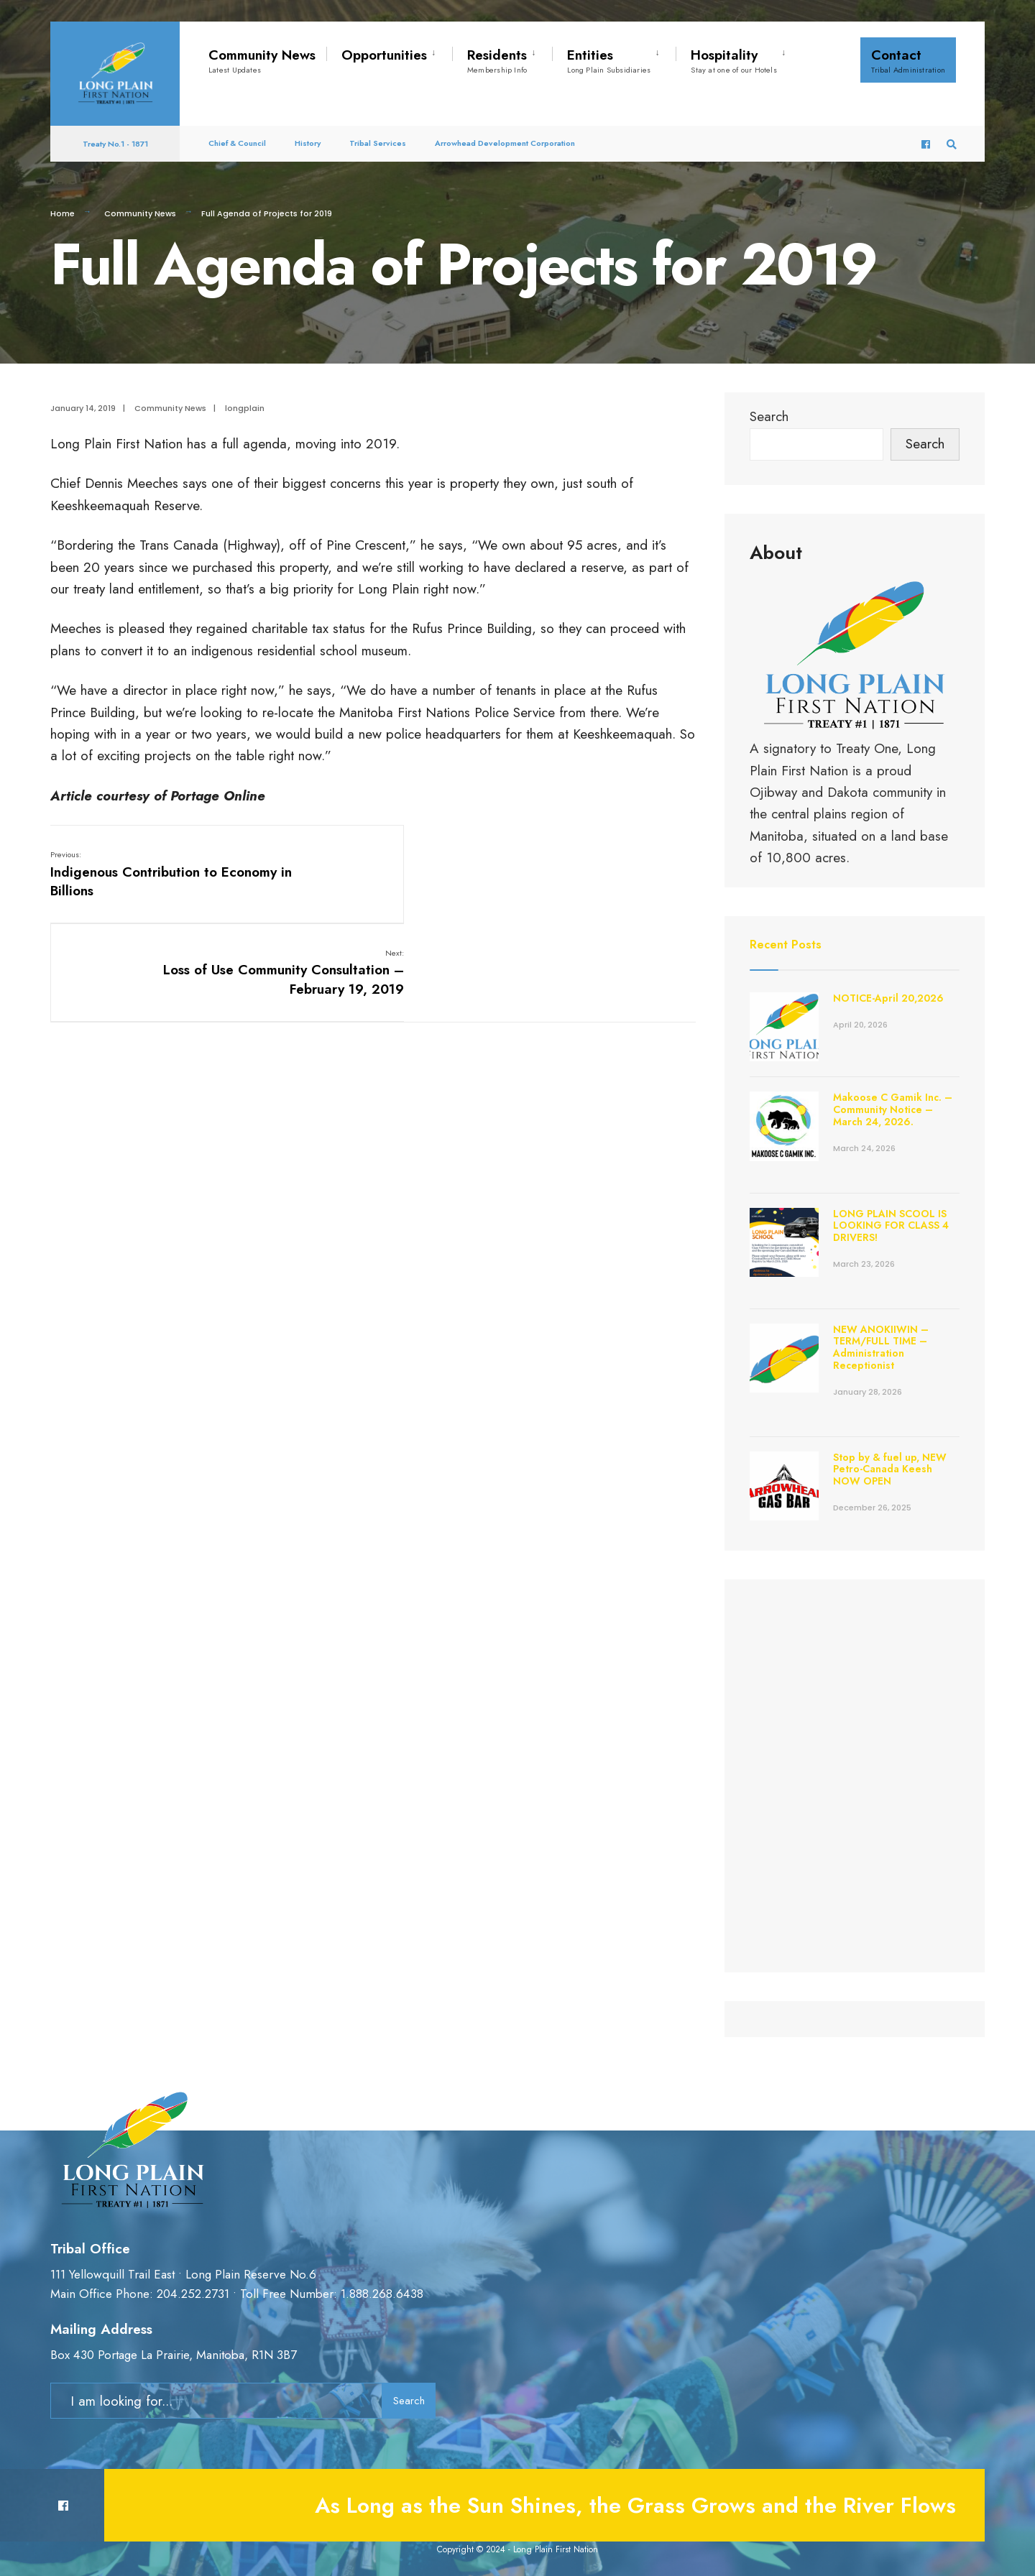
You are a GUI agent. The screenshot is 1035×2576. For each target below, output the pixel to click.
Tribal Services (377, 135)
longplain (244, 408)
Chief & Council (237, 135)
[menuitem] (389, 52)
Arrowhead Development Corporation (505, 135)
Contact (908, 60)
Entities (608, 60)
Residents (497, 60)
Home (62, 213)
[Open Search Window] (950, 136)
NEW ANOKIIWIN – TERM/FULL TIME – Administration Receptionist (881, 1347)
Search (769, 416)
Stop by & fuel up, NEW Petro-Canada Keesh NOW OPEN (890, 1469)
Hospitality (734, 60)
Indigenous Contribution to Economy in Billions (133, 874)
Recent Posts (788, 944)
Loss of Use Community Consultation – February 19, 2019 (589, 874)
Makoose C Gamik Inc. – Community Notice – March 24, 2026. (892, 1109)
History (308, 135)
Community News (262, 60)
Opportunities (384, 55)
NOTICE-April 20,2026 (888, 998)
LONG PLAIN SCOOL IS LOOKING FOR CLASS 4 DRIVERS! (891, 1225)
